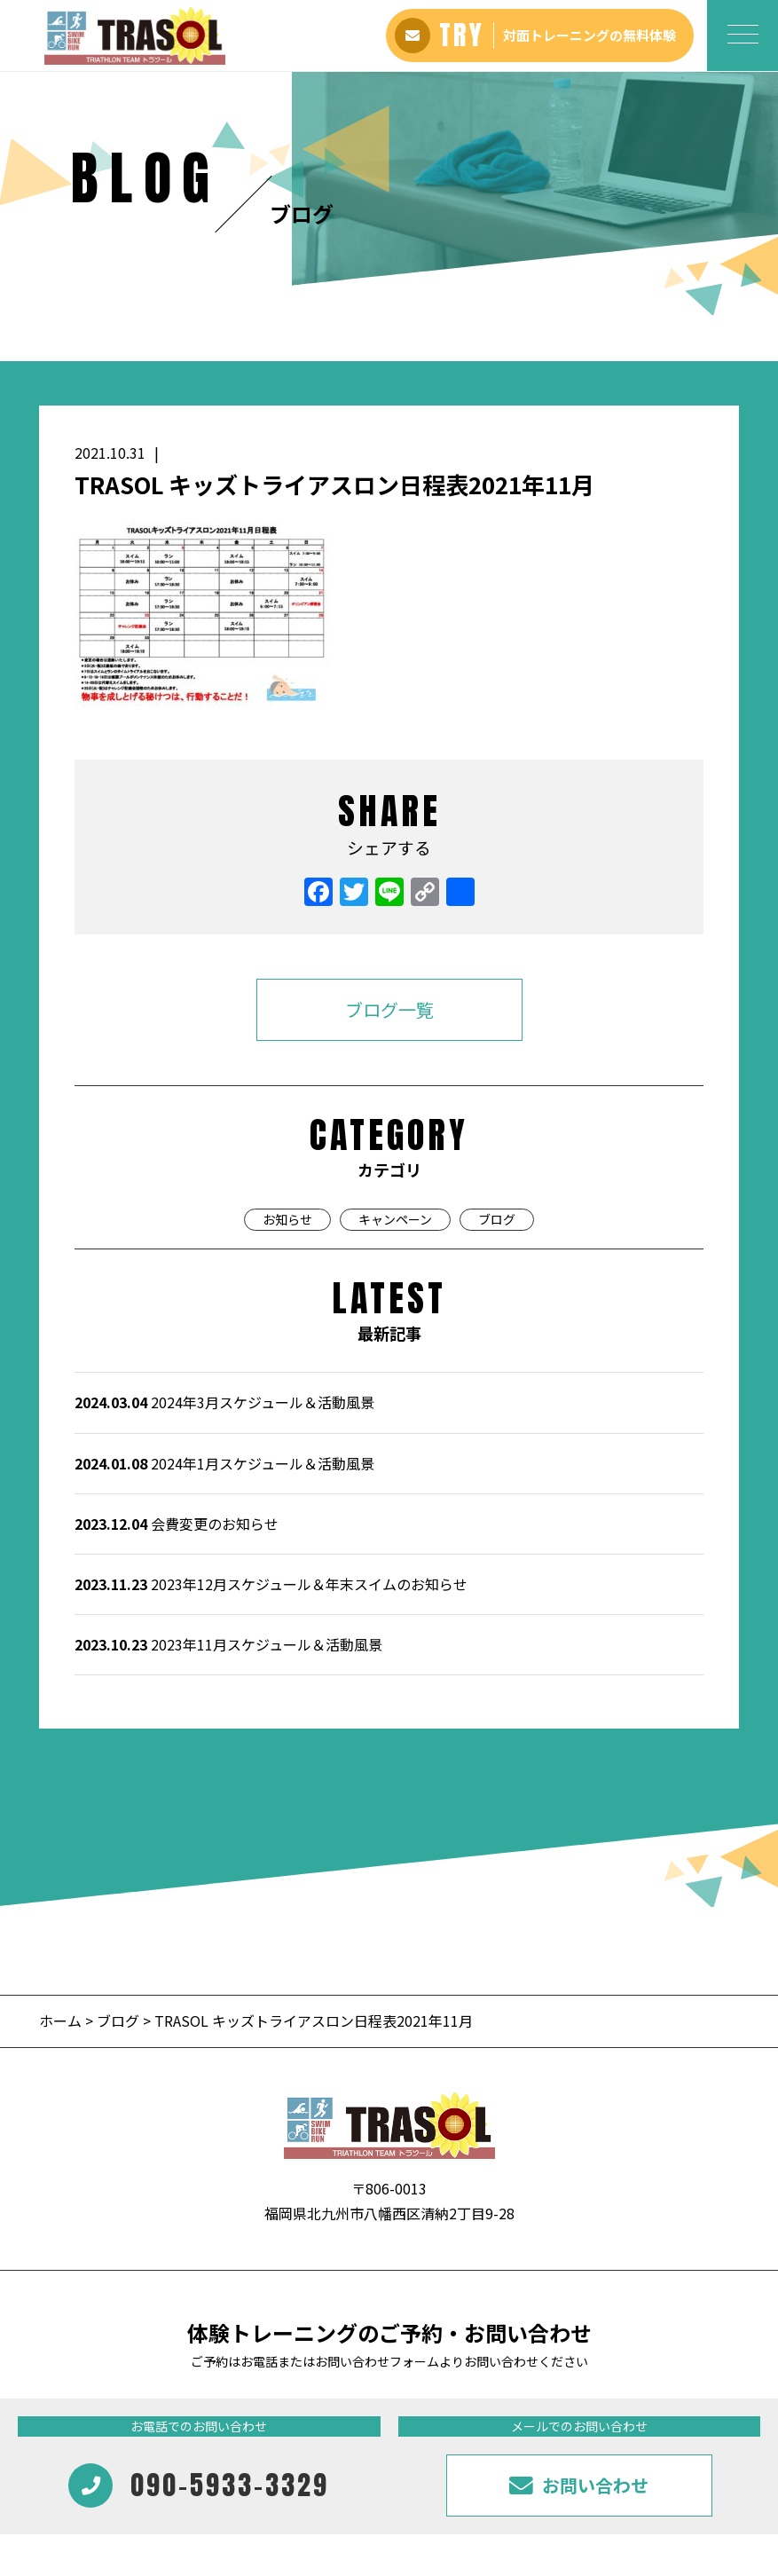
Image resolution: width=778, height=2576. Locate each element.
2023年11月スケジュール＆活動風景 (228, 1454)
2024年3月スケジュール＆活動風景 (224, 1212)
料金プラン (169, 2444)
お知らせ (287, 1028)
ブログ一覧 (389, 818)
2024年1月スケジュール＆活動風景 (224, 1272)
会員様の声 (245, 2444)
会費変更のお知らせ (177, 1332)
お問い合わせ (577, 2444)
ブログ (496, 1028)
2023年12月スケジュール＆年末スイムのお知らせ (271, 1394)
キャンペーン (395, 1028)
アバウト (100, 2444)
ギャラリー (320, 2444)
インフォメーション (420, 2444)
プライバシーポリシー (690, 2444)
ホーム (62, 1830)
